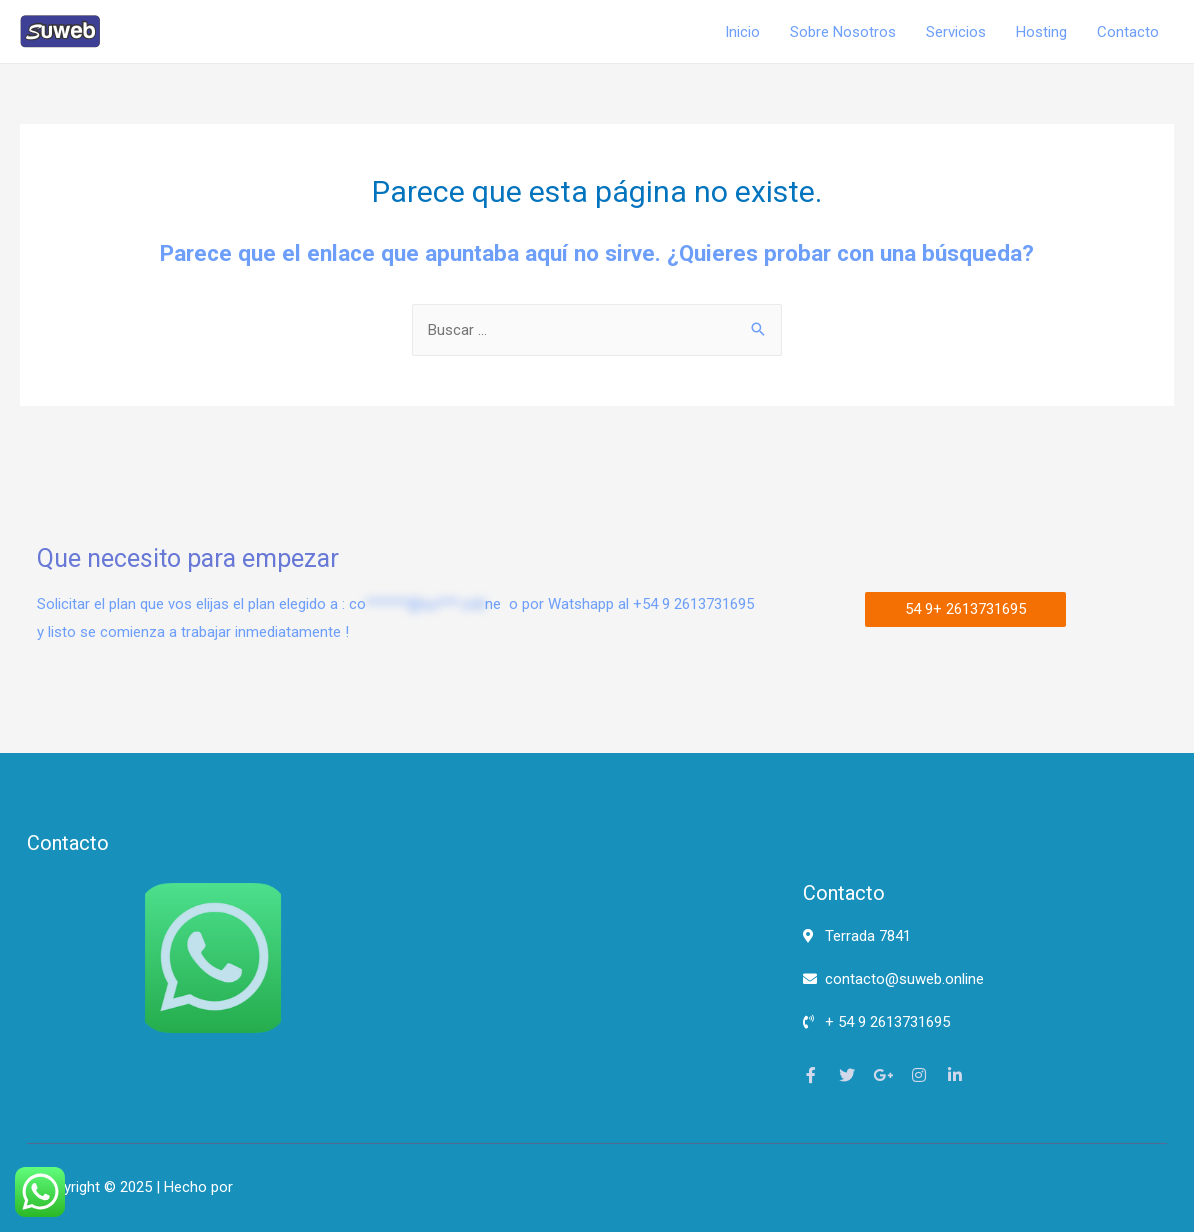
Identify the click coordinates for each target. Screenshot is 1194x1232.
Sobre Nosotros (843, 32)
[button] (965, 609)
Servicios (956, 32)
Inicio (742, 32)
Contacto (1128, 32)
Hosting (1041, 32)
